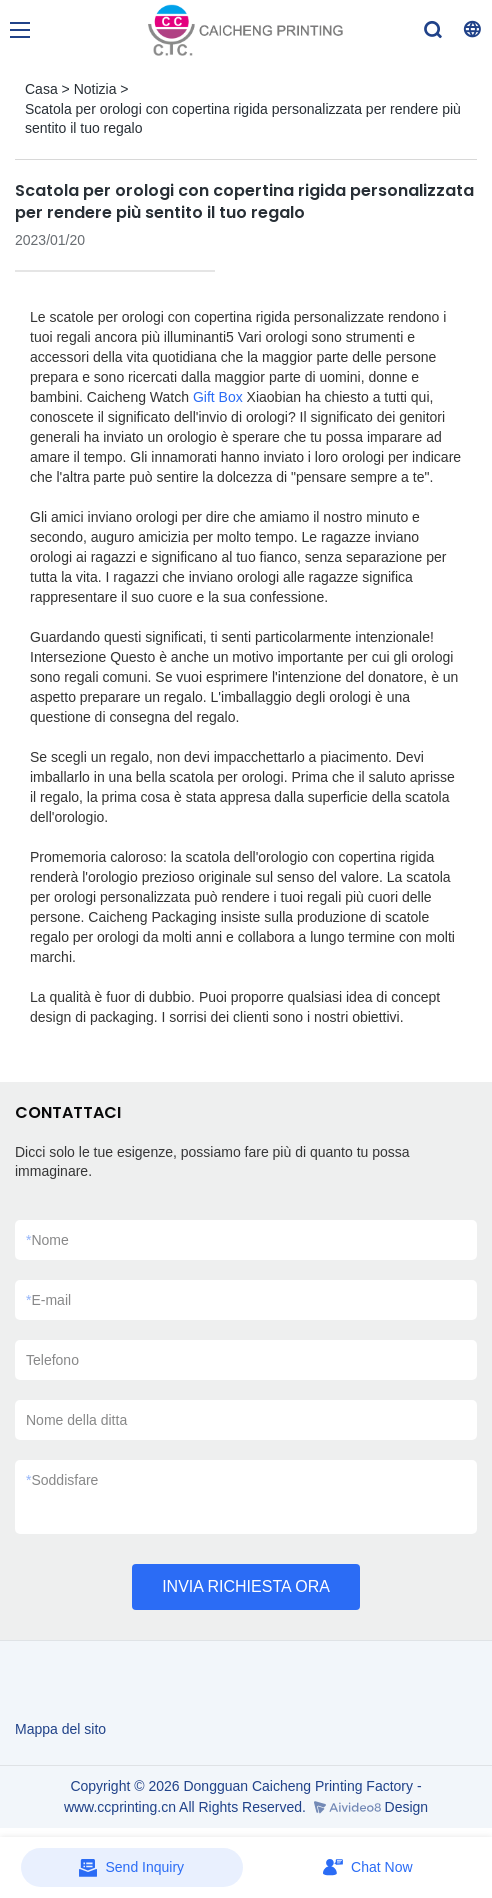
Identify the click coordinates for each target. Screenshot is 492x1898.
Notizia (95, 89)
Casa (41, 89)
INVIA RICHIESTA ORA (246, 1586)
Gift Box (218, 397)
